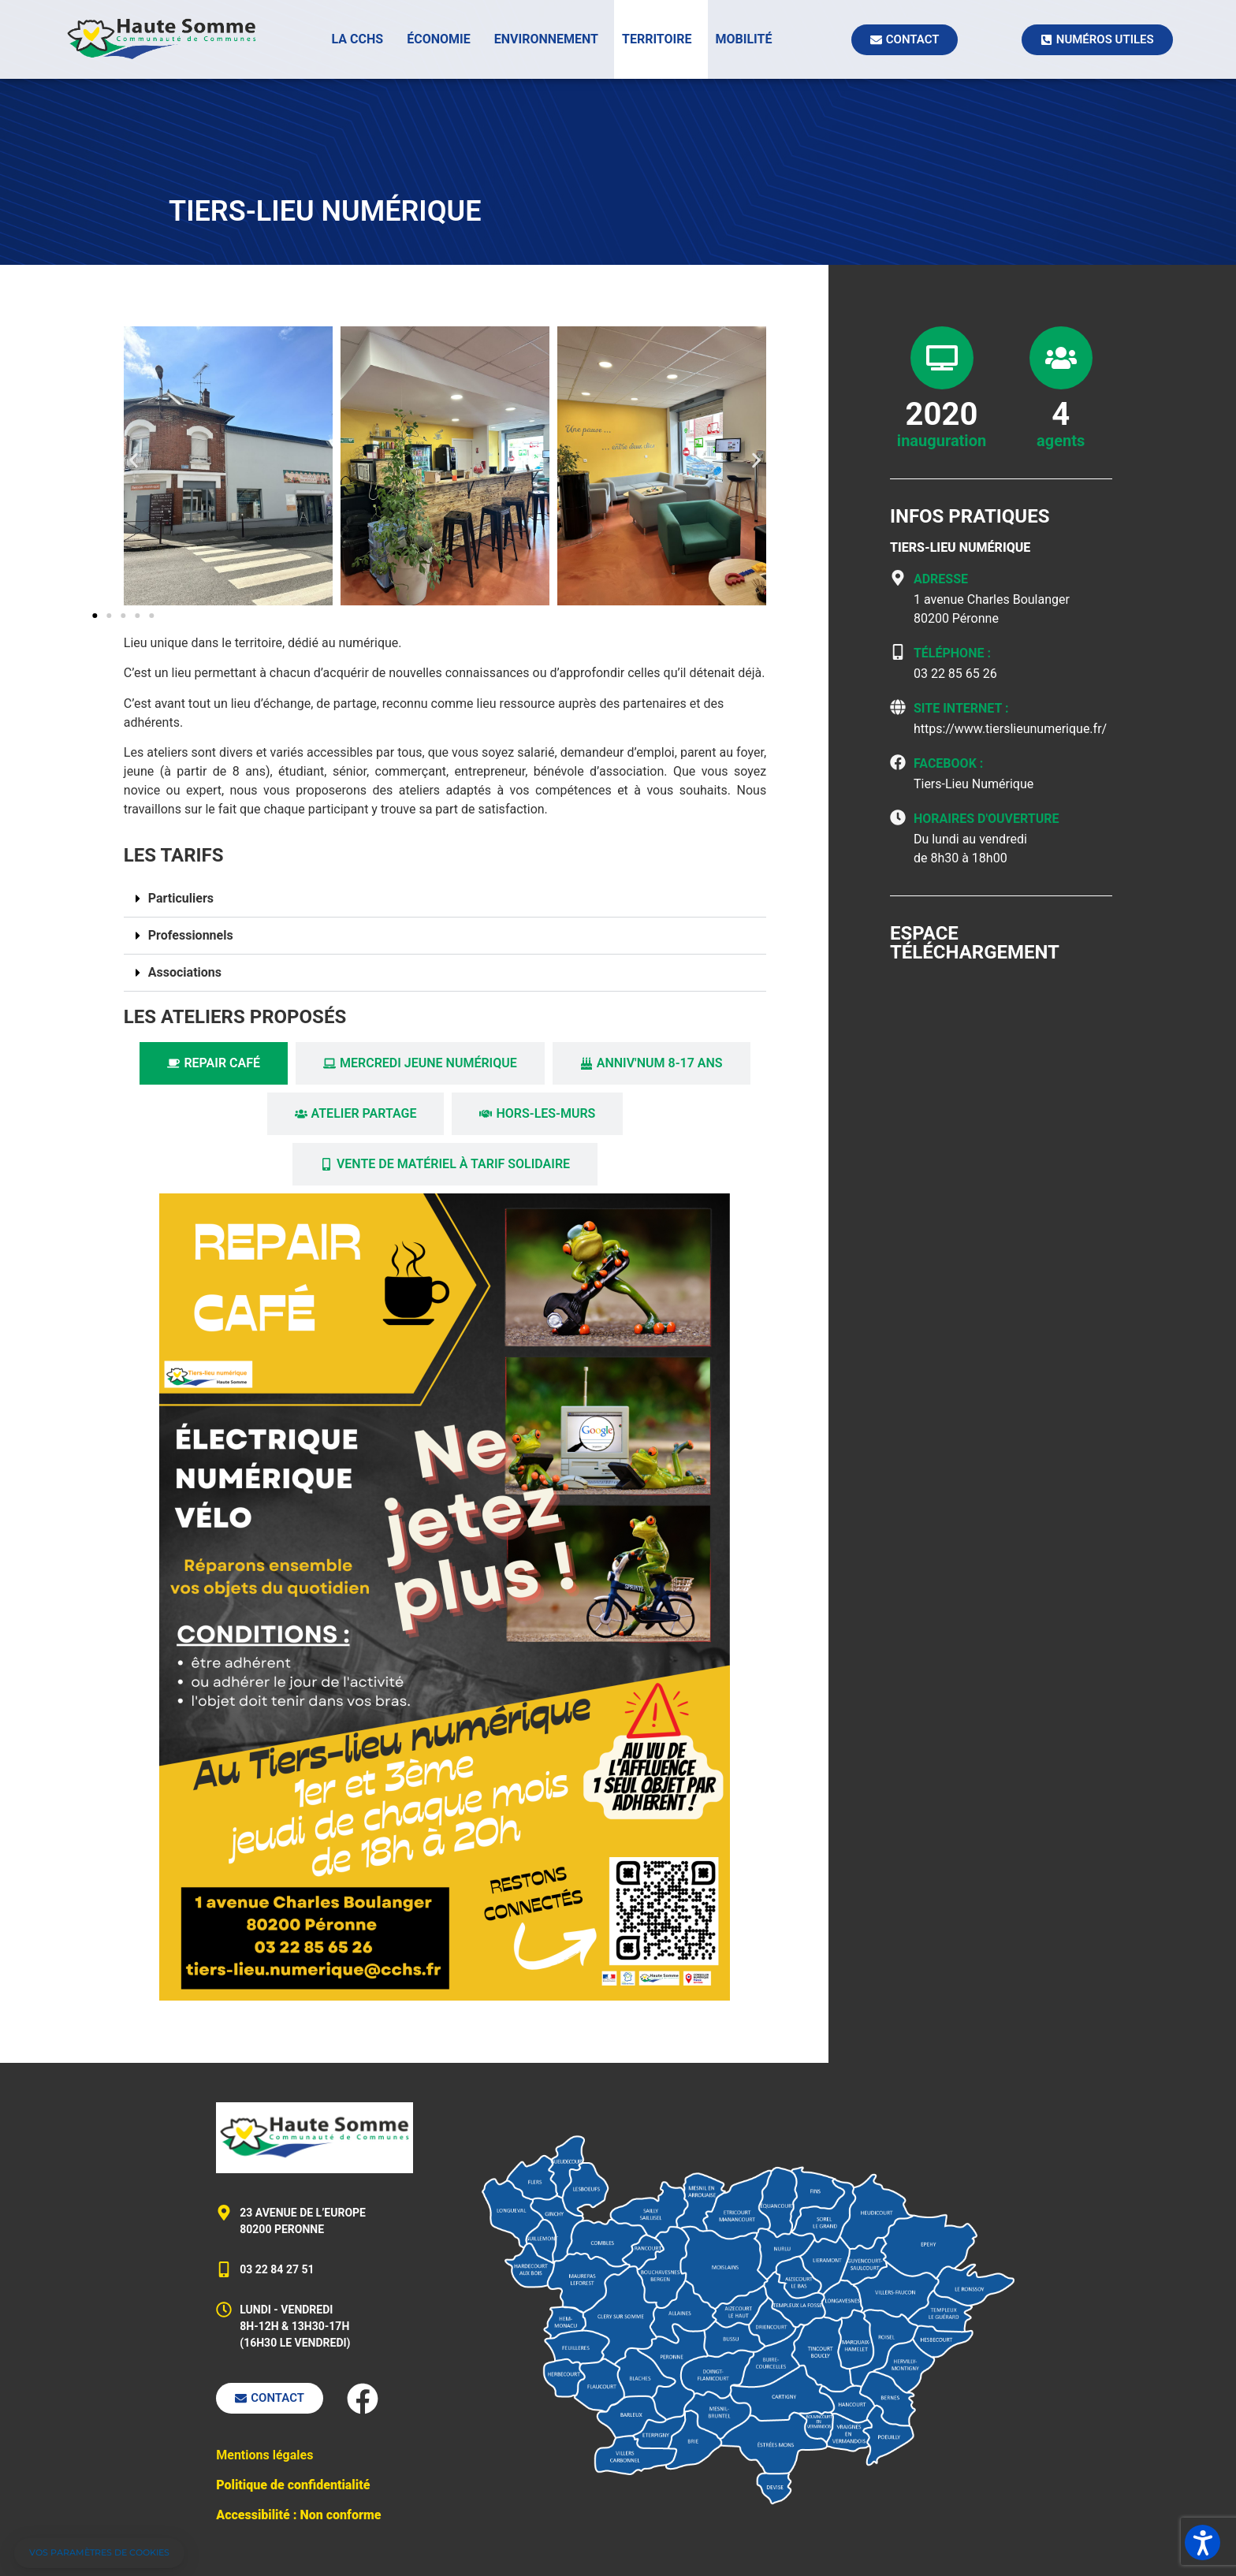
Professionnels (190, 935)
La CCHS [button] (358, 39)
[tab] (214, 1063)
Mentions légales (264, 2455)
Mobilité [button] (744, 39)
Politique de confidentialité (293, 2484)
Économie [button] (439, 39)
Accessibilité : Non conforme (298, 2514)
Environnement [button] (546, 39)
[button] (133, 461)
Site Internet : (961, 708)
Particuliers (181, 898)
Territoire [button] (657, 39)
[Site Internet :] (898, 707)
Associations (185, 972)
